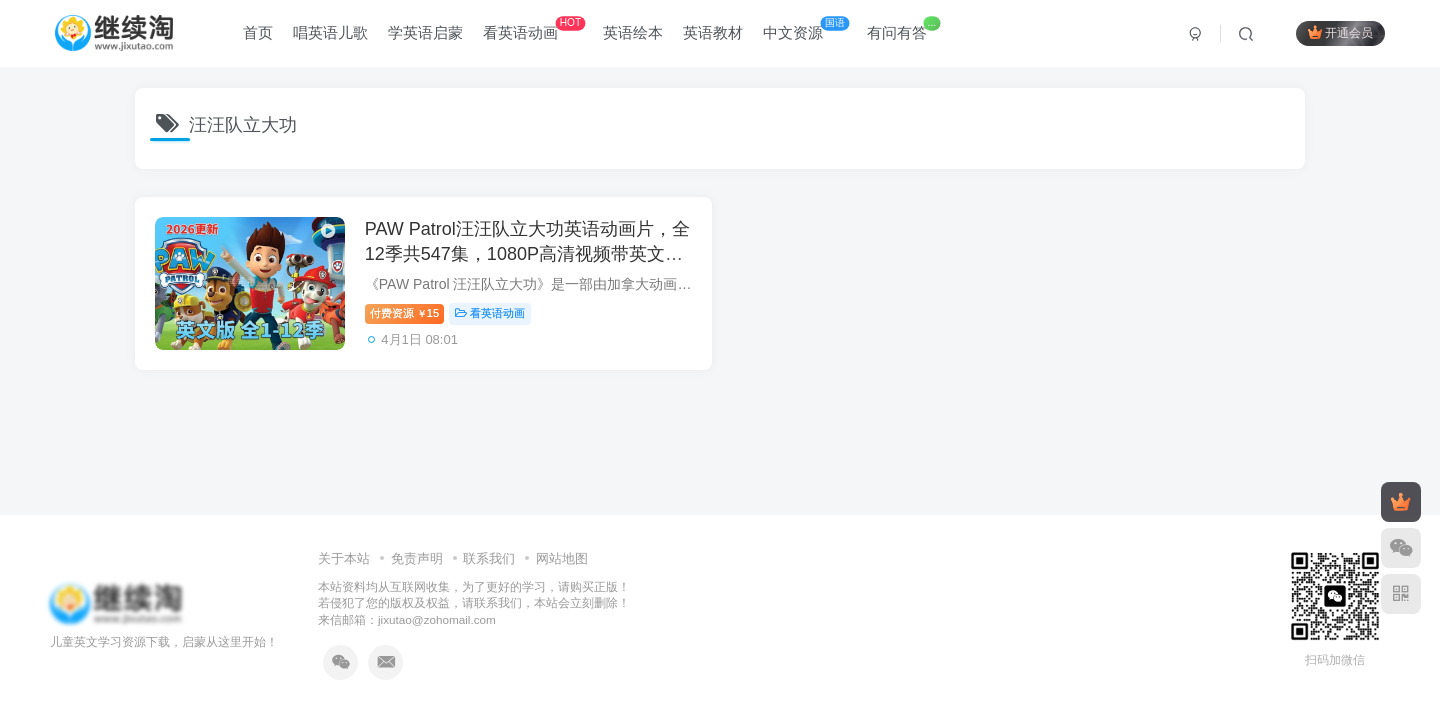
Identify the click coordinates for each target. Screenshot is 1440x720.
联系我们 (489, 558)
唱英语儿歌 (330, 33)
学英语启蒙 (425, 33)
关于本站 (344, 558)
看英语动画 (534, 29)
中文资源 (806, 29)
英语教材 (713, 33)
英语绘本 (633, 33)
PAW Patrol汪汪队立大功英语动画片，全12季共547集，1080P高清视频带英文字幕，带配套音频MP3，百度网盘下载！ (527, 254)
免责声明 (417, 558)
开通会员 (1340, 32)
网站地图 (562, 558)
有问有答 (903, 29)
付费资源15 (404, 313)
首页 (258, 33)
